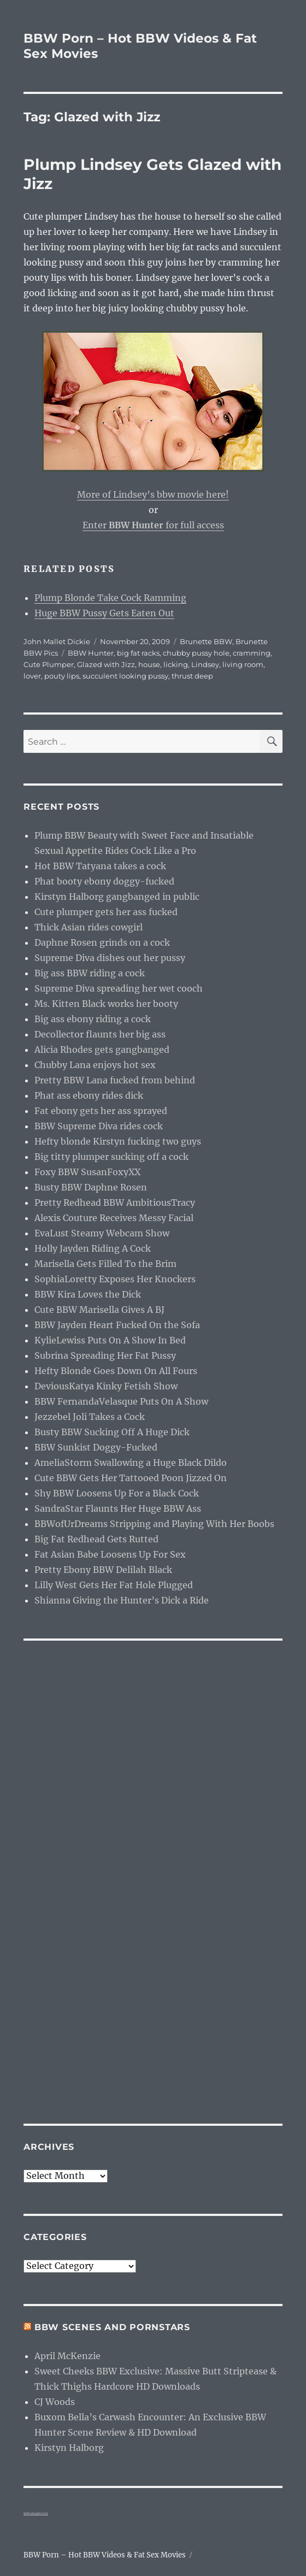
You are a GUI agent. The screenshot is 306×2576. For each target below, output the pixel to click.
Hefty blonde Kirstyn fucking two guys (117, 1141)
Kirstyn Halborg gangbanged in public (116, 896)
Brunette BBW (206, 641)
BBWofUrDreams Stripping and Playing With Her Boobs (154, 1523)
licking (175, 664)
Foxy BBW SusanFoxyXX (87, 1171)
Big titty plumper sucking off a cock (111, 1156)
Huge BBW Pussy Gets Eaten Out (104, 613)
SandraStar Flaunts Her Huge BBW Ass (117, 1508)
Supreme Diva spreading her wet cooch (118, 988)
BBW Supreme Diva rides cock (98, 1126)
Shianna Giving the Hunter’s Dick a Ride (121, 1600)
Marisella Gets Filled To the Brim (105, 1263)
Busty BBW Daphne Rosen (90, 1187)
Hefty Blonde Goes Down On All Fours (115, 1370)
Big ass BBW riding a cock (89, 973)
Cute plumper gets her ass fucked (106, 911)
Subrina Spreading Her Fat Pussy (105, 1355)
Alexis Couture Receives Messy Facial (113, 1217)
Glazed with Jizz (106, 664)
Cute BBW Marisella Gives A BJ (99, 1309)
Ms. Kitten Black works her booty (106, 1003)
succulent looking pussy (125, 675)
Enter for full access (153, 525)
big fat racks (138, 653)
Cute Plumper (48, 664)
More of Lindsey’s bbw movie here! (153, 494)
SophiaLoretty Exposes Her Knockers (115, 1279)
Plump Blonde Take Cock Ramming (110, 597)
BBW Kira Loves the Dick (87, 1294)
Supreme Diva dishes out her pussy (109, 957)
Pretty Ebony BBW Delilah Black (103, 1569)
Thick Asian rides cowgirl (88, 927)
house (149, 664)
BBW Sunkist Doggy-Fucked (95, 1447)
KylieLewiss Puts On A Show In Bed (110, 1340)
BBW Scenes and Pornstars (112, 2327)
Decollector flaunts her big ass (100, 1034)
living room (242, 664)
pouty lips (61, 675)
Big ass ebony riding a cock (92, 1018)
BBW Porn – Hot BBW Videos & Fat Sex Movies (104, 2555)
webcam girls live (35, 2513)
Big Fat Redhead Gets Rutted (96, 1539)
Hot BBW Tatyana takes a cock (100, 865)
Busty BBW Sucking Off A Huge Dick (112, 1431)
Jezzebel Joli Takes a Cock (89, 1416)
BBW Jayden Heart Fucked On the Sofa (117, 1324)
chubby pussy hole (196, 653)
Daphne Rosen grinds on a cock (102, 942)
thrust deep (192, 675)
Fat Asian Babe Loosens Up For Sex (110, 1554)
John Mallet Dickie (56, 641)
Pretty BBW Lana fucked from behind (114, 1080)
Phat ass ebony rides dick (88, 1095)
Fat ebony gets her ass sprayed (100, 1110)
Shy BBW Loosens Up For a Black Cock (116, 1493)
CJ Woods (54, 2401)
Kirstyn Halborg (69, 2447)
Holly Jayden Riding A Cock (92, 1248)
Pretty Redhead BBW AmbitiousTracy (114, 1202)
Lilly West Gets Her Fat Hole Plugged (113, 1584)
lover (32, 675)
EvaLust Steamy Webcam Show (101, 1233)
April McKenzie (67, 2355)
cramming (251, 653)
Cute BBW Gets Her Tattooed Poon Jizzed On (130, 1477)
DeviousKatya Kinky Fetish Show (106, 1386)
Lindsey (205, 664)
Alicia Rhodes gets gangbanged (101, 1049)
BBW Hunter (91, 653)
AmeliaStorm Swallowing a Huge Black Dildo (130, 1462)
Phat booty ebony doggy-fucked (104, 881)
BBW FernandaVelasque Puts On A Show (121, 1401)
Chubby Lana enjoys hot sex (95, 1064)
